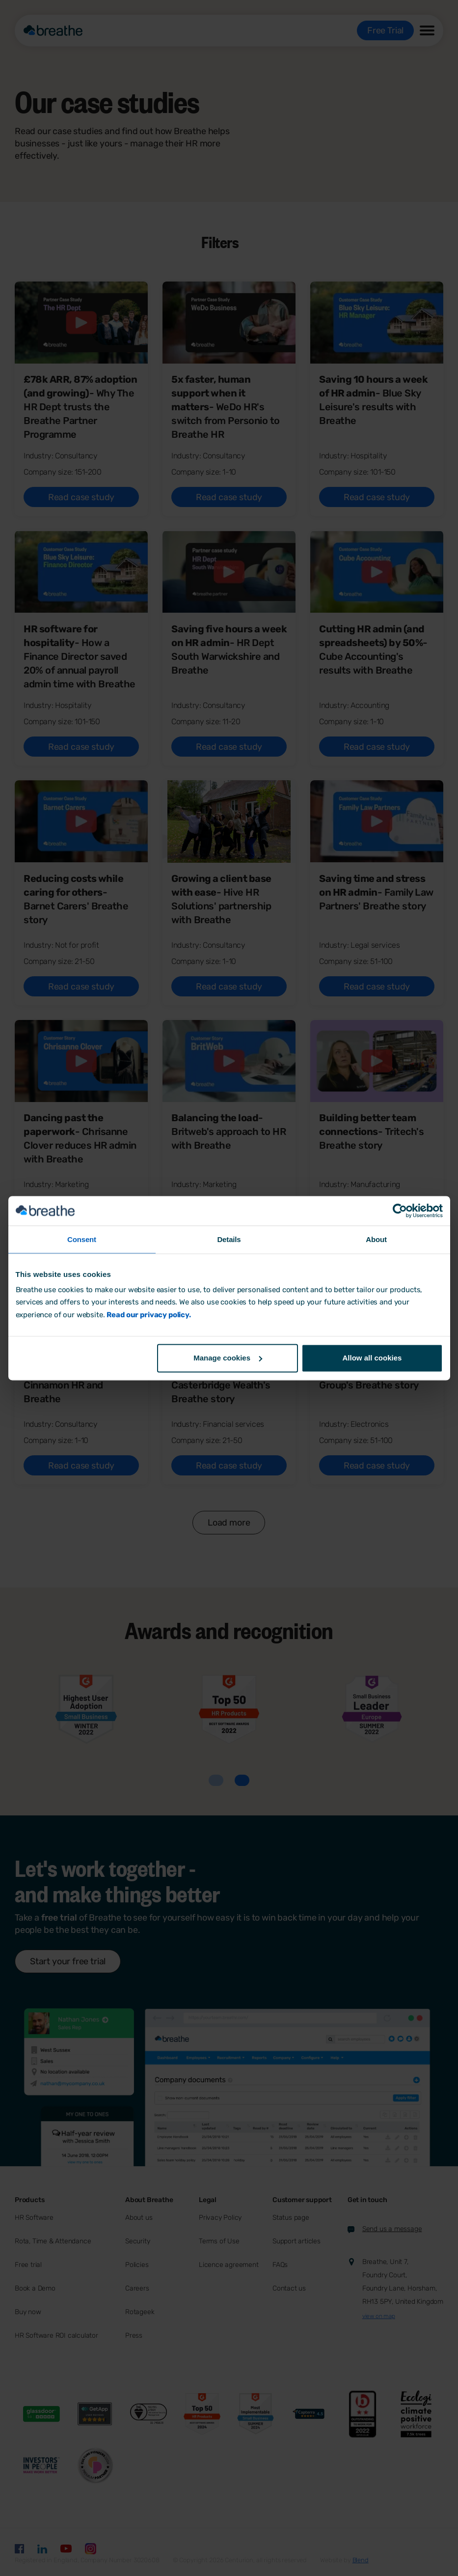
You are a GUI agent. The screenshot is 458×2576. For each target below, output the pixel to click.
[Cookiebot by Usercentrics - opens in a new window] (400, 1210)
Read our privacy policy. (148, 1314)
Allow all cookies (372, 1358)
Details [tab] (229, 1239)
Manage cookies (227, 1358)
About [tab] (376, 1239)
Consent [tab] (81, 1239)
